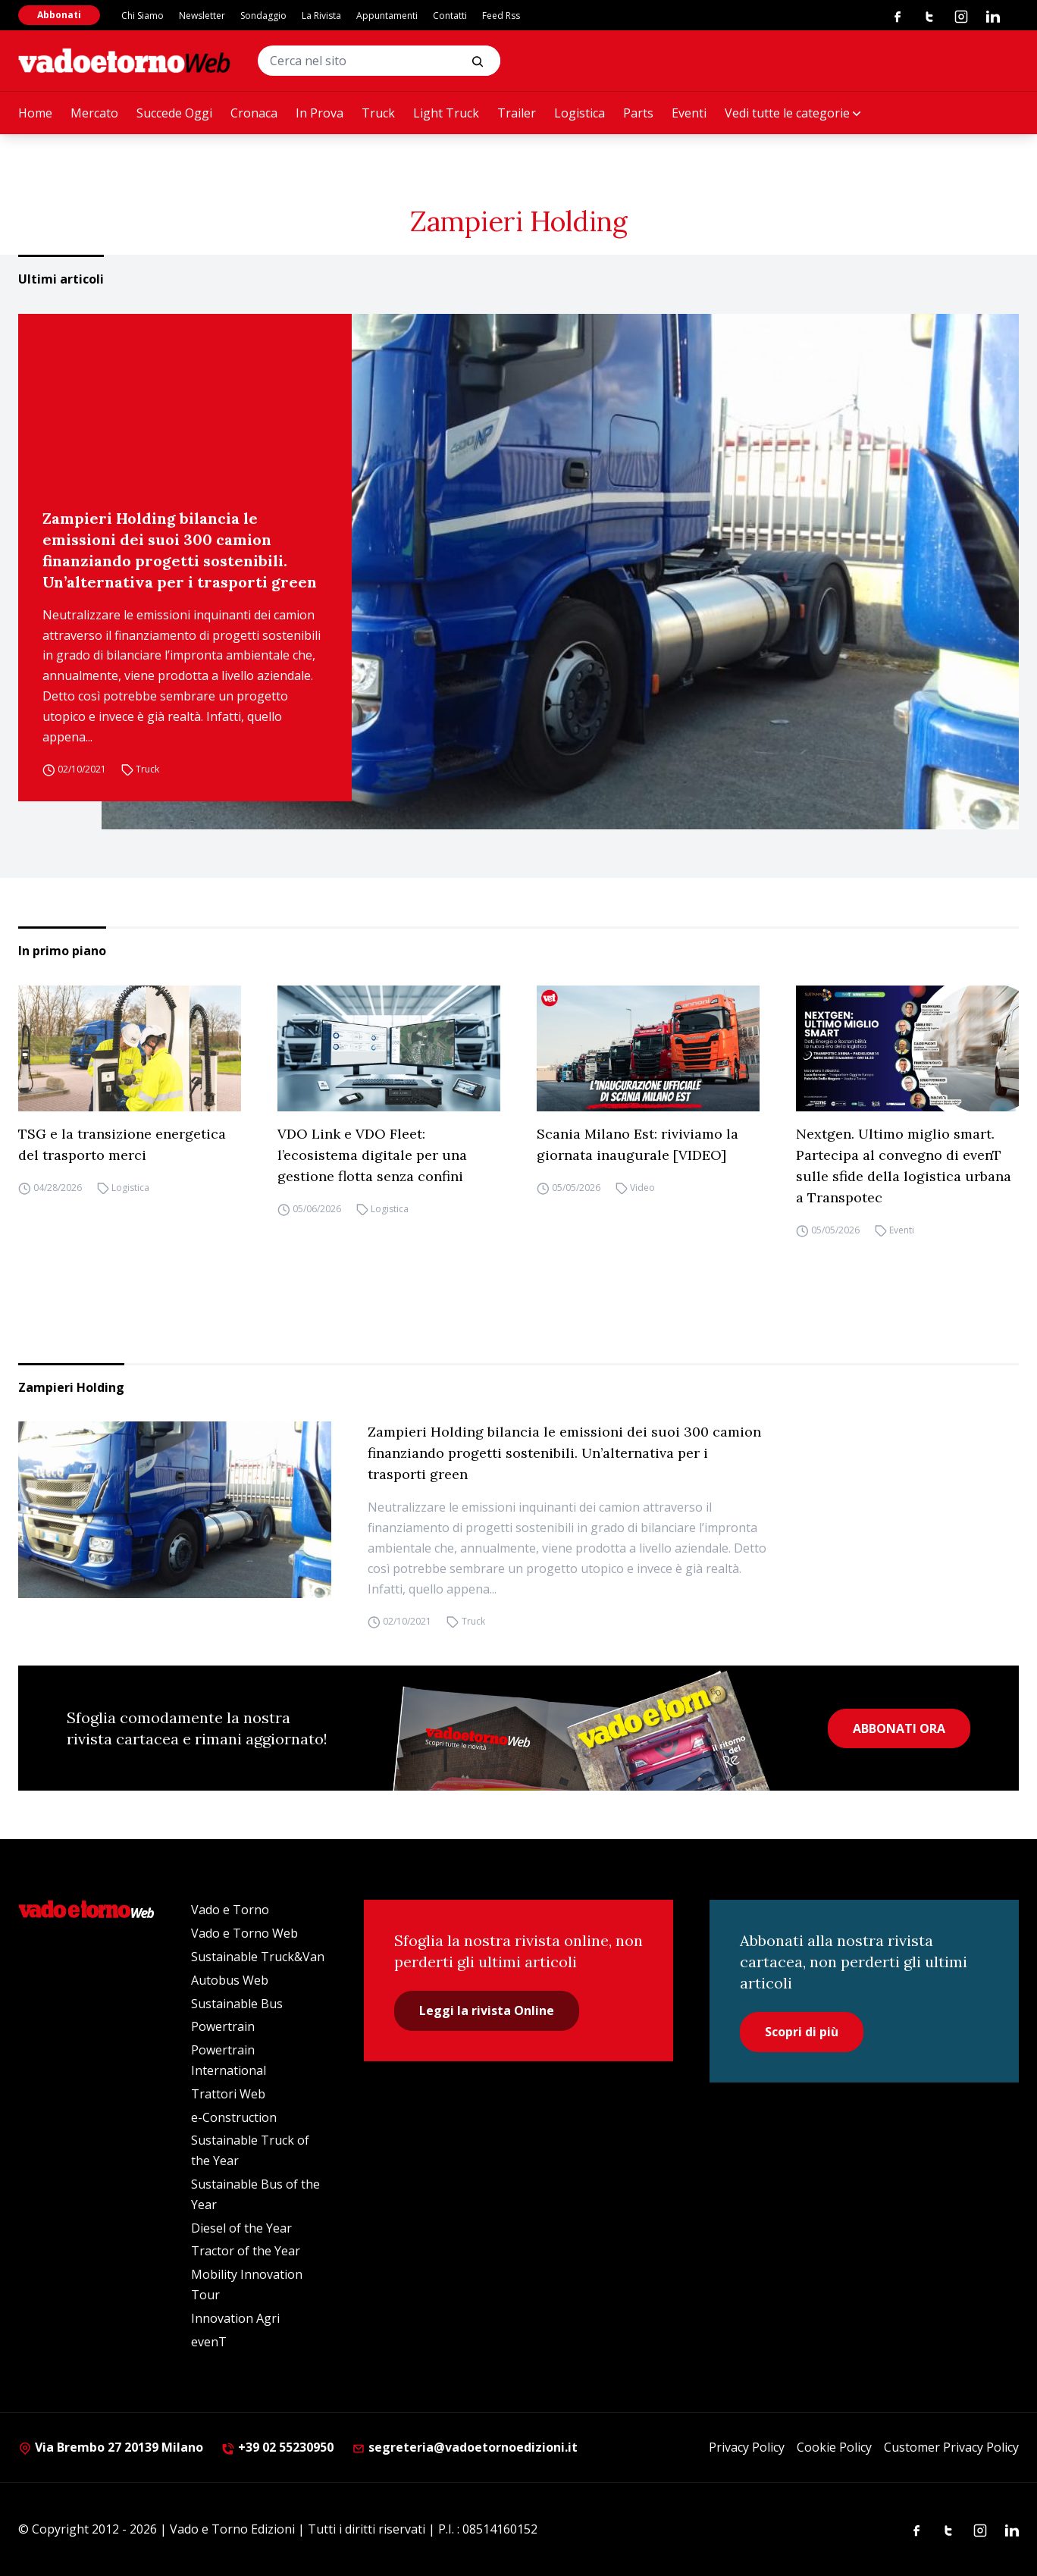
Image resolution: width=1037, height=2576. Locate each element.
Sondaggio (263, 15)
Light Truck (446, 113)
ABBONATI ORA (899, 1728)
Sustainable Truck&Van (257, 1956)
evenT (209, 2341)
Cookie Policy (834, 2447)
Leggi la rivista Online (486, 2010)
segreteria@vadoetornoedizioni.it (465, 2447)
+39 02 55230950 (277, 2447)
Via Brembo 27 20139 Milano (110, 2447)
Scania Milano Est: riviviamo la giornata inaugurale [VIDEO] (637, 1144)
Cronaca (253, 113)
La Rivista (321, 15)
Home (35, 113)
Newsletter (202, 15)
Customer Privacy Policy (951, 2447)
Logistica (579, 113)
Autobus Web (229, 1980)
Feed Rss (501, 15)
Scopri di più (801, 2031)
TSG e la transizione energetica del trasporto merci (122, 1144)
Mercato (94, 113)
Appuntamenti (387, 15)
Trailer (516, 113)
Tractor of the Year (245, 2250)
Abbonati (59, 14)
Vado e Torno (230, 1909)
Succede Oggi (174, 113)
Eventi (689, 113)
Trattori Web (228, 2094)
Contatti (450, 15)
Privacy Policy (747, 2447)
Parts (638, 113)
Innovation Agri (235, 2318)
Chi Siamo (142, 15)
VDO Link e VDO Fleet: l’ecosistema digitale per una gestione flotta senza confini (372, 1155)
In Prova (319, 113)
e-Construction (234, 2117)
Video (642, 1188)
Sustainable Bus (237, 2003)
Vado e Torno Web (244, 1933)
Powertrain (223, 2026)
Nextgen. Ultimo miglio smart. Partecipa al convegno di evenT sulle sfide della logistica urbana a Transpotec (903, 1165)
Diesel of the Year (241, 2228)
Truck (378, 113)
